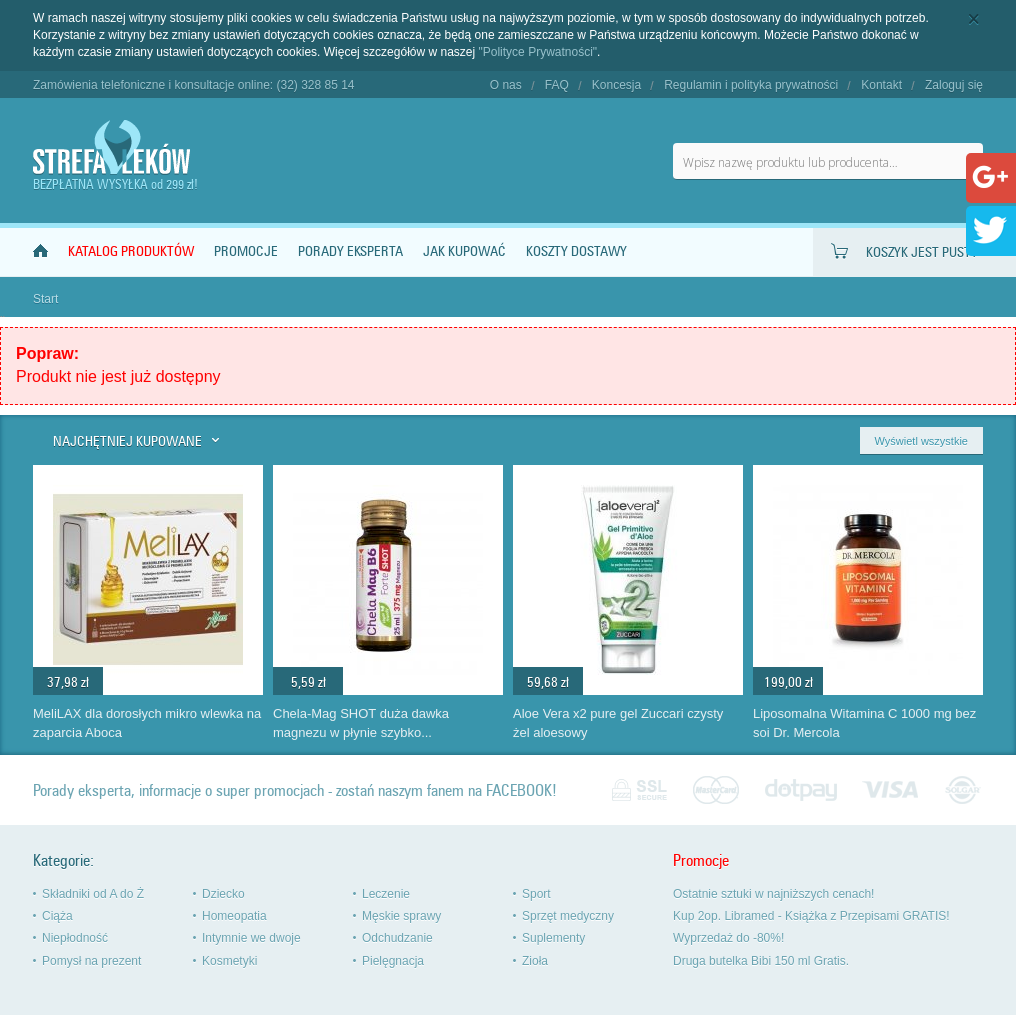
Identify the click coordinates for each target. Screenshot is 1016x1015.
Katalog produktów (131, 251)
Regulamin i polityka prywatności (751, 85)
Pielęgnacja (393, 961)
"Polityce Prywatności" (538, 52)
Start (45, 299)
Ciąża (57, 916)
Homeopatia (234, 916)
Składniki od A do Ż (93, 894)
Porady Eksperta (350, 251)
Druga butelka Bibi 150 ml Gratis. (761, 961)
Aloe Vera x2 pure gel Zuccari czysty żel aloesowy (618, 723)
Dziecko (223, 894)
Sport (536, 894)
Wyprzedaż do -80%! (728, 938)
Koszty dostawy (576, 251)
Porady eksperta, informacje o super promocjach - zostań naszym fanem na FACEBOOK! (295, 790)
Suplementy (553, 938)
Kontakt (881, 85)
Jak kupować (464, 251)
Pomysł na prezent (91, 961)
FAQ (557, 85)
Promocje (246, 251)
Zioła (535, 961)
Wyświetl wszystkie (921, 441)
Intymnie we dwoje (251, 938)
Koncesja (616, 85)
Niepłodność (75, 938)
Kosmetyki (229, 961)
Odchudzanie (397, 938)
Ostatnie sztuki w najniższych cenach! (773, 894)
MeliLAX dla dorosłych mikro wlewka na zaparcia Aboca (147, 723)
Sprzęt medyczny (568, 916)
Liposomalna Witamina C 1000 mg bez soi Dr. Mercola (864, 723)
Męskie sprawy (401, 916)
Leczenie (386, 894)
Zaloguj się (954, 85)
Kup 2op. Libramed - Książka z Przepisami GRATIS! (811, 916)
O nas (506, 85)
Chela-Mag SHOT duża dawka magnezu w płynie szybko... (361, 723)
